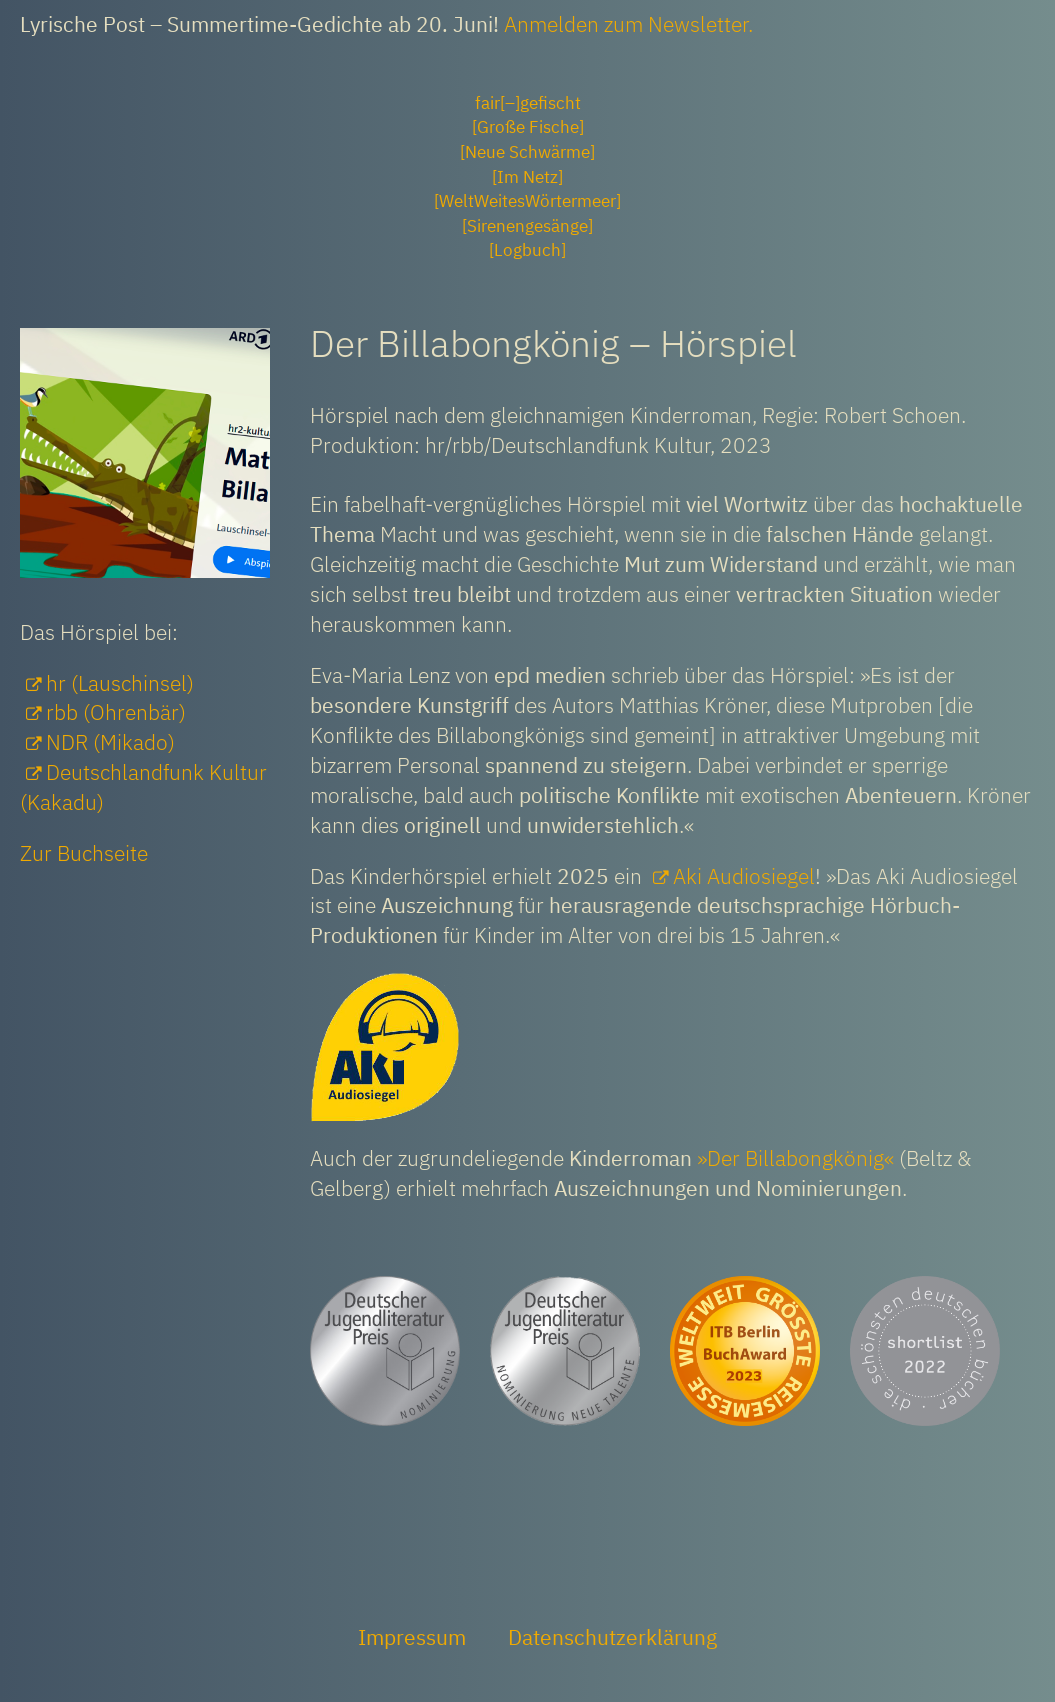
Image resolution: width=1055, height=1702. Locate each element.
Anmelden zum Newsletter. (628, 24)
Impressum (412, 1637)
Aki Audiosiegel (744, 876)
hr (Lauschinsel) (120, 683)
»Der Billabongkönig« (795, 1158)
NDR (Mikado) (110, 742)
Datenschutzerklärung (612, 1637)
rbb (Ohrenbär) (116, 712)
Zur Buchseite (84, 853)
